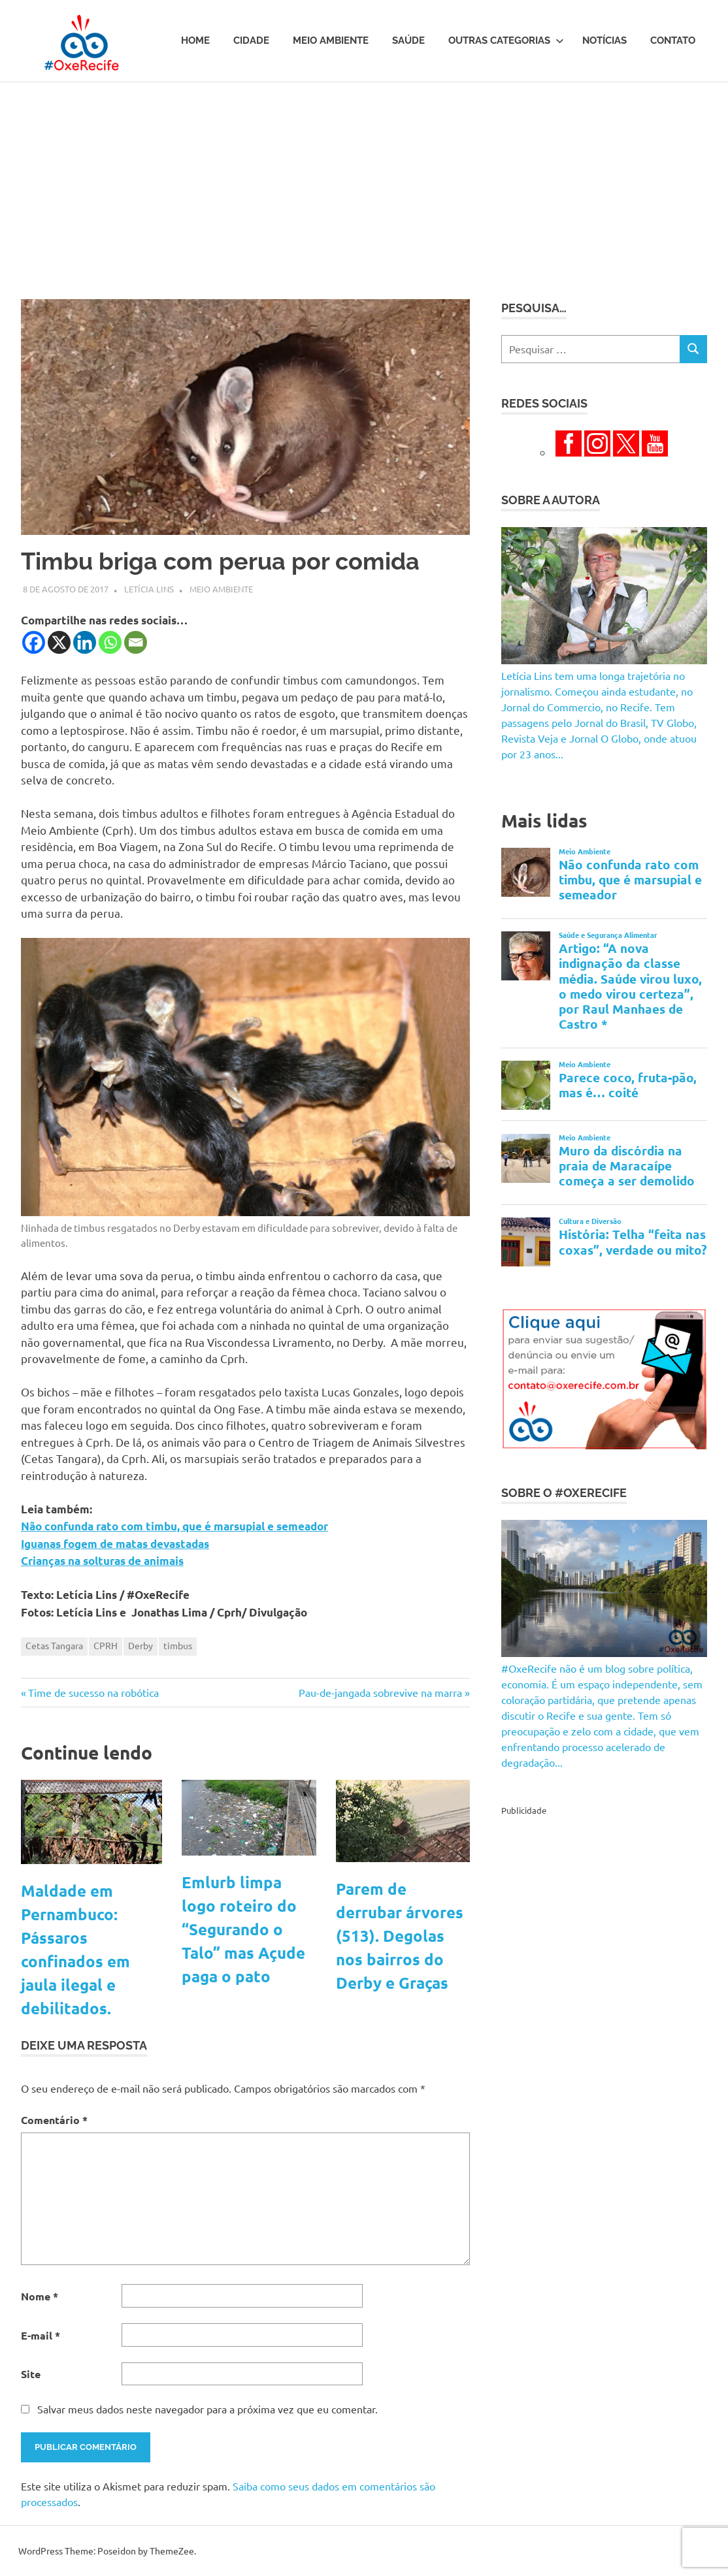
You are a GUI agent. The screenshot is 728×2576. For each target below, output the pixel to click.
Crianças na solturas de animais (102, 1561)
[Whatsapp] (110, 642)
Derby (140, 1645)
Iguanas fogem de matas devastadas (115, 1544)
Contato (672, 40)
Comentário (54, 2120)
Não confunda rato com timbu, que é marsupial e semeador (174, 1526)
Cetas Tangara (54, 1645)
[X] (59, 642)
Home (195, 40)
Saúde (408, 40)
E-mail (40, 2335)
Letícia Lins (149, 588)
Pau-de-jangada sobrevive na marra (380, 1692)
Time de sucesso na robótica (93, 1692)
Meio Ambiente (331, 40)
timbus (177, 1645)
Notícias (604, 40)
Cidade (251, 40)
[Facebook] (33, 642)
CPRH (105, 1645)
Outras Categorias (506, 40)
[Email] (135, 642)
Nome (39, 2296)
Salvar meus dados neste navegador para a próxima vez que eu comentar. (207, 2408)
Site (31, 2374)
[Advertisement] (364, 180)
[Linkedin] (84, 642)
